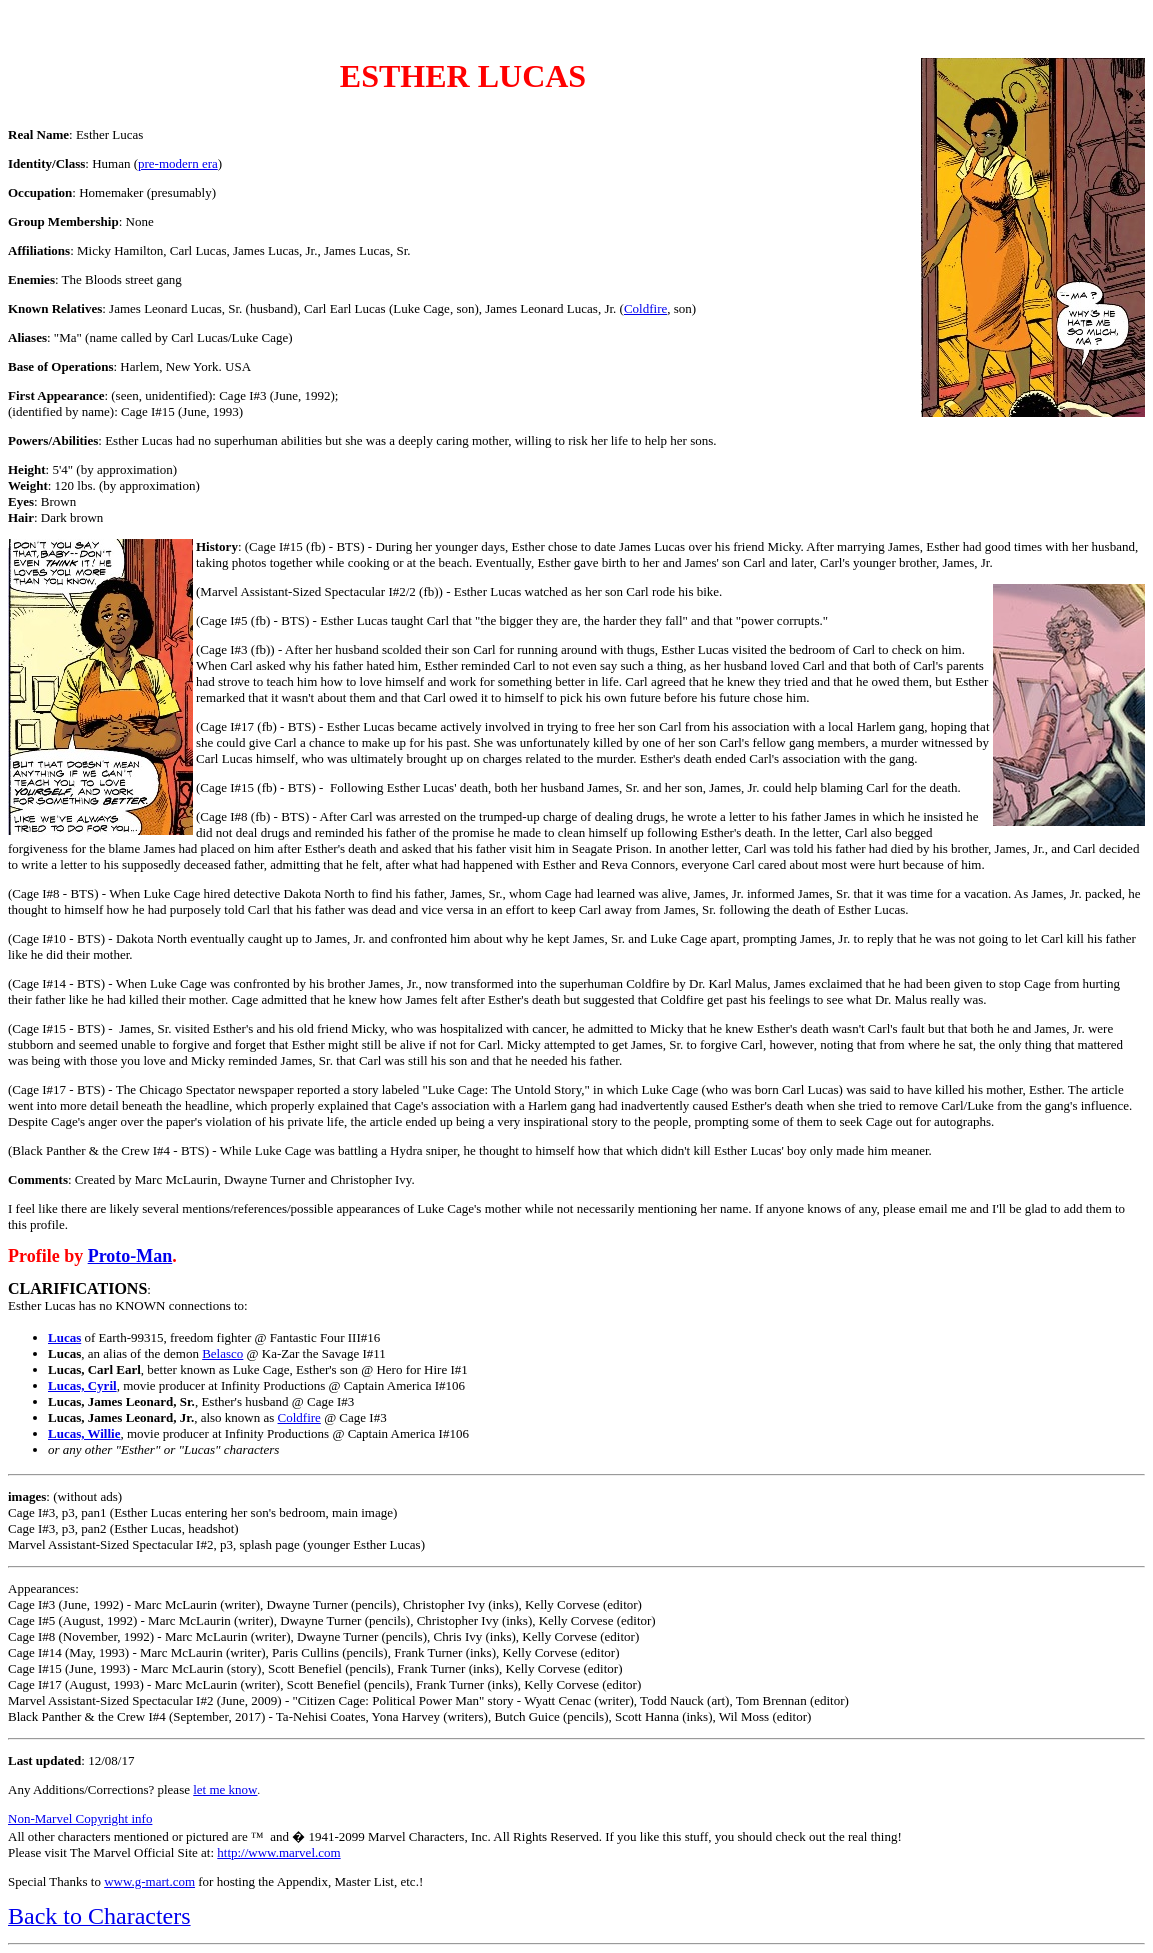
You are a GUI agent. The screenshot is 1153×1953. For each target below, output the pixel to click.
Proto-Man (130, 1256)
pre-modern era (178, 163)
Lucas (64, 1337)
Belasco (222, 1353)
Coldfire (645, 308)
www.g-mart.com (149, 1881)
